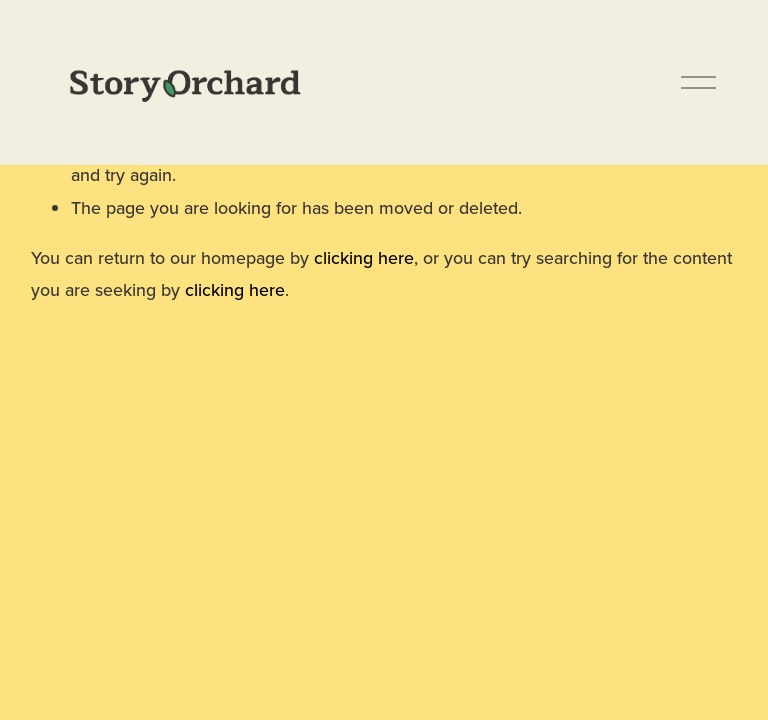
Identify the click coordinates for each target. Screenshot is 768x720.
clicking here (364, 257)
